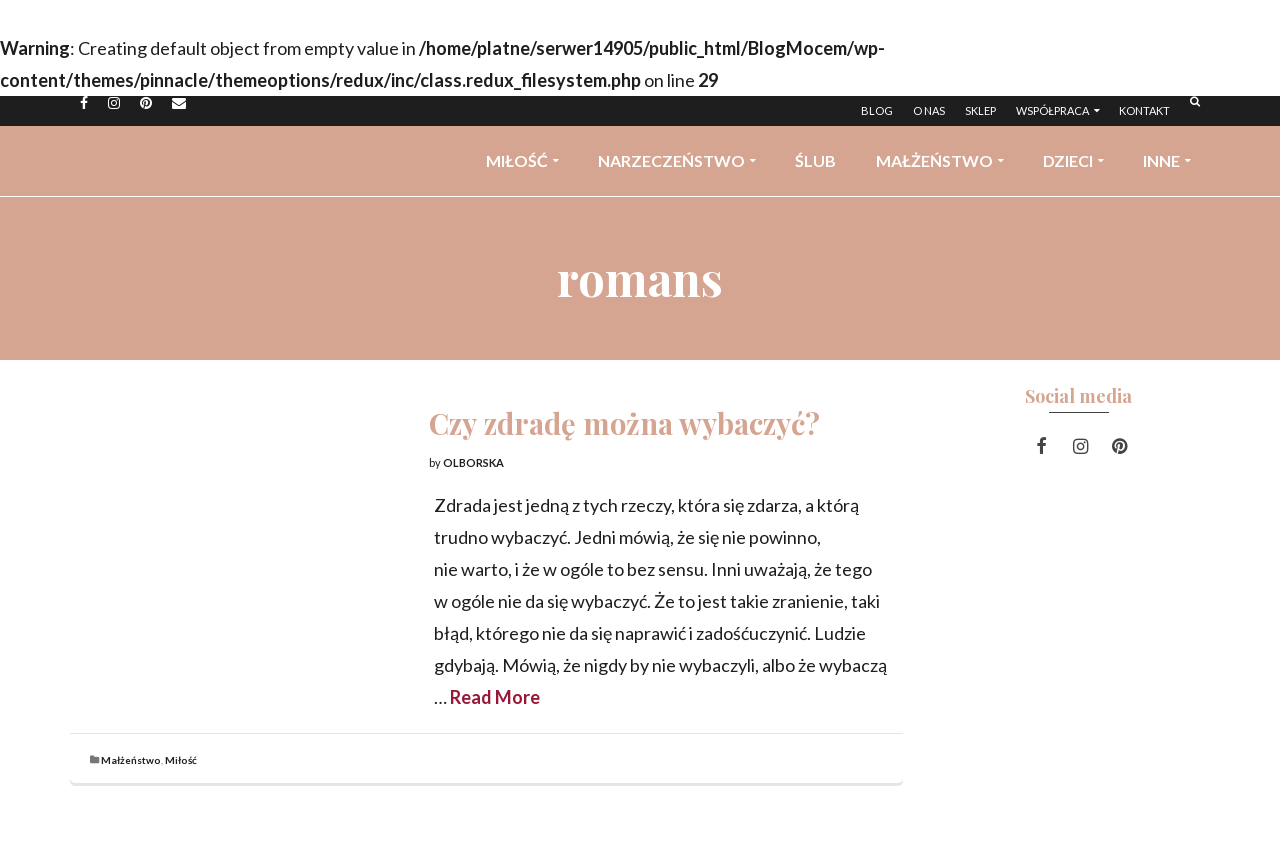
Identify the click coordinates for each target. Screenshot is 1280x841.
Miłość (181, 760)
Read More (495, 697)
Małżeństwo (131, 760)
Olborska (473, 462)
